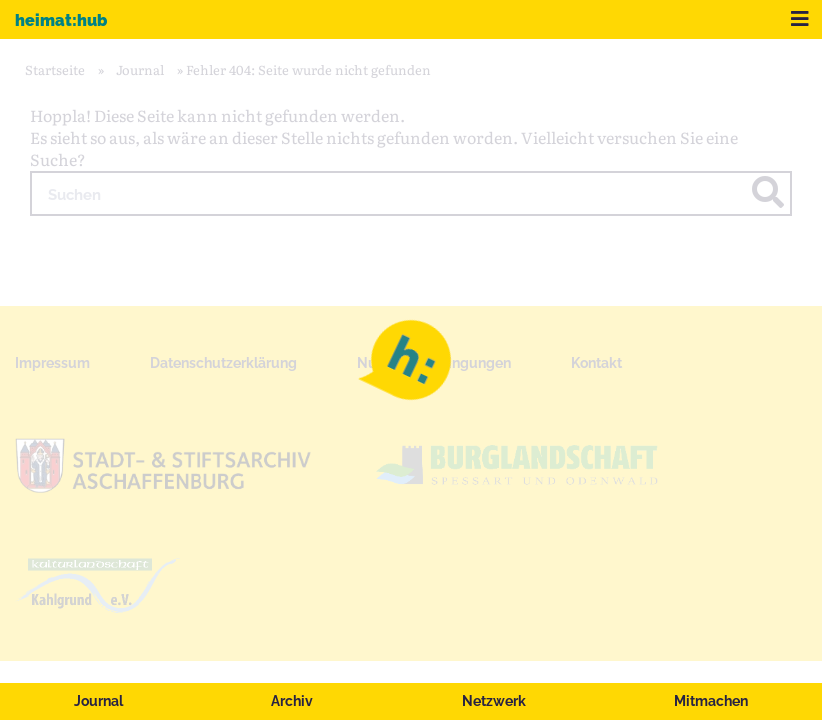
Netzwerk (494, 701)
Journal (98, 701)
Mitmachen (711, 701)
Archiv (292, 701)
